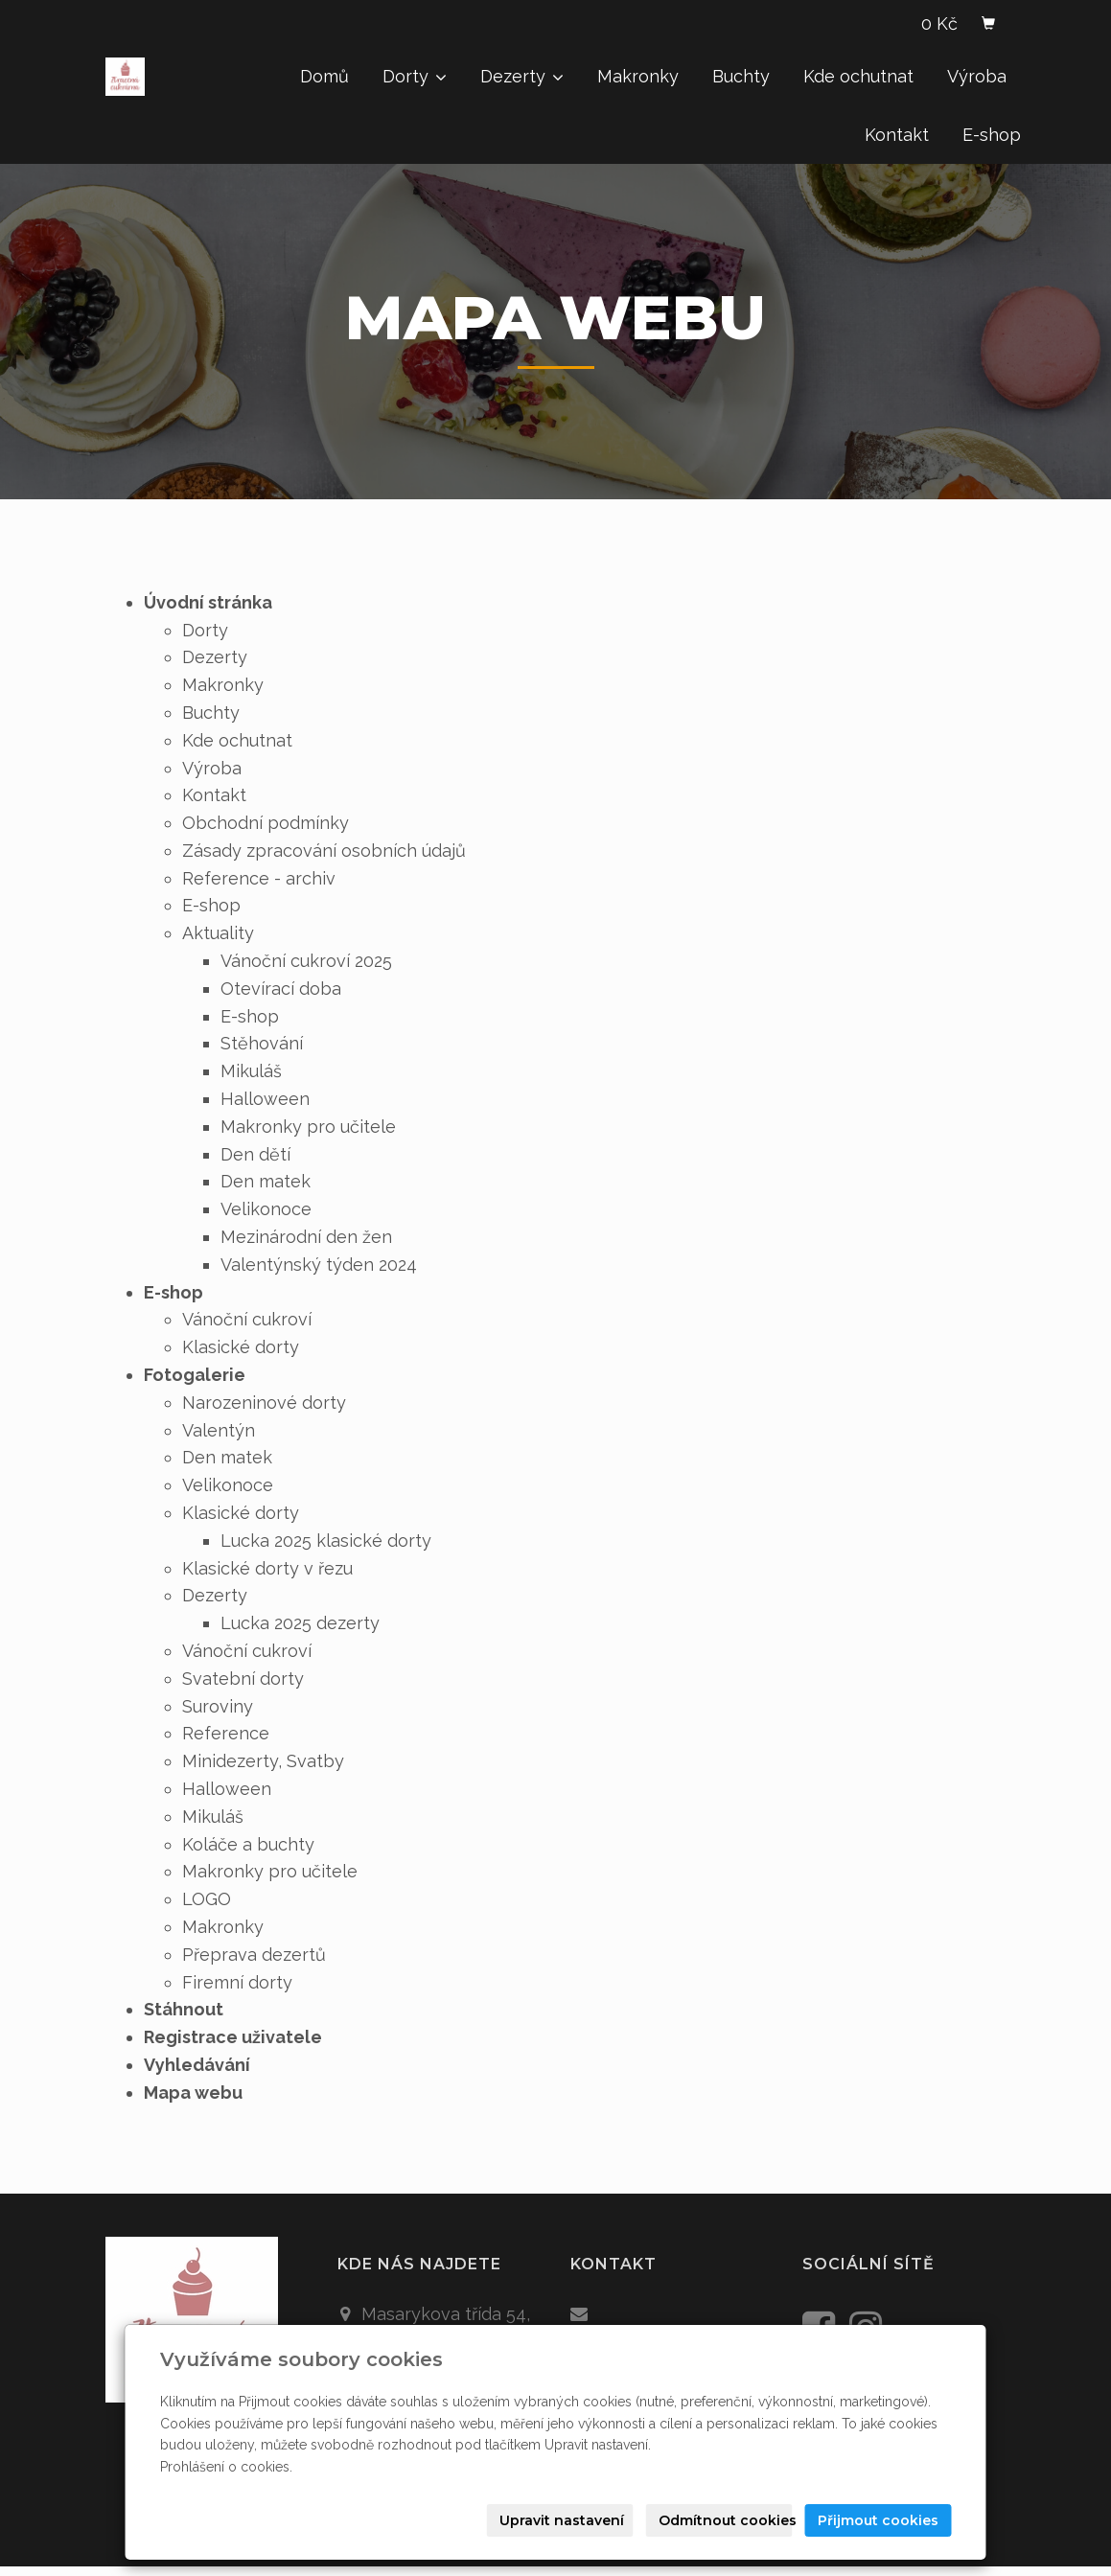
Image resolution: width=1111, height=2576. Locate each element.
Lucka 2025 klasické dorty (325, 1540)
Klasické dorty (240, 1347)
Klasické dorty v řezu (267, 1568)
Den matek (265, 1181)
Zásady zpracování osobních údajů (324, 850)
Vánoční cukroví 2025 (306, 961)
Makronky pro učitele (308, 1126)
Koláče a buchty (248, 1844)
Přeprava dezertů (254, 1954)
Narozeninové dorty (264, 1402)
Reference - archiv (259, 878)
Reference (225, 1733)
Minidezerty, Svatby (263, 1761)
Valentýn (218, 1430)
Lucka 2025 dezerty (300, 1623)
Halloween (265, 1099)
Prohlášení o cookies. (226, 2466)
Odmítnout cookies (726, 2520)
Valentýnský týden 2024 (318, 1264)
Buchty (741, 76)
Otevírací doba (280, 988)
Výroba (977, 76)
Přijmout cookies (878, 2520)
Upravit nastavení (561, 2520)
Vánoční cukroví (247, 1319)
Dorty (414, 76)
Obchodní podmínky (265, 823)
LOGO (206, 1899)
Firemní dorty (237, 1982)
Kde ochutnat (858, 76)
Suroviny (217, 1706)
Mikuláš (251, 1071)
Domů (324, 76)
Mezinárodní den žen (306, 1237)
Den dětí (255, 1154)
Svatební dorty (243, 1678)
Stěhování (261, 1043)
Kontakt (897, 135)
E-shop (991, 135)
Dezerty (522, 76)
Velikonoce (266, 1209)
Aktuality (218, 933)
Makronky (638, 76)
